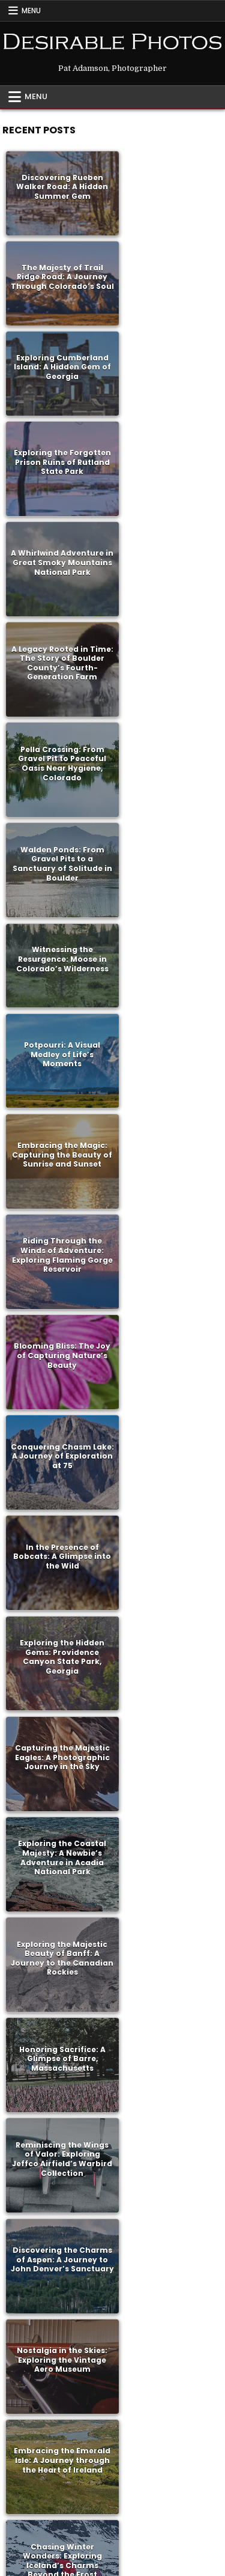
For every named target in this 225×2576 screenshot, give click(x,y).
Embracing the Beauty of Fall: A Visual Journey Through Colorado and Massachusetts (167, 1930)
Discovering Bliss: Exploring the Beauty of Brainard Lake (57, 1468)
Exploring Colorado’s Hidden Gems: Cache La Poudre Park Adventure (58, 2114)
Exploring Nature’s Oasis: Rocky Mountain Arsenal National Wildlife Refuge (57, 1653)
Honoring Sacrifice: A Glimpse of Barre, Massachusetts (167, 1008)
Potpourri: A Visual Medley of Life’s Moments (167, 547)
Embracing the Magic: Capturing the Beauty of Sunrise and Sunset (58, 639)
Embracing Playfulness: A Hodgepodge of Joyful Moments (167, 2114)
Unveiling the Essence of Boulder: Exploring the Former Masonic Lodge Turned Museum (167, 1377)
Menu (31, 10)
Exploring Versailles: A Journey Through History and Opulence (167, 1837)
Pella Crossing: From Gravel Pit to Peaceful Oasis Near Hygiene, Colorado (58, 455)
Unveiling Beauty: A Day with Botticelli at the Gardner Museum (167, 2390)
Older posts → (127, 2469)
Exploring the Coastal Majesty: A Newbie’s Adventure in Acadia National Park (167, 916)
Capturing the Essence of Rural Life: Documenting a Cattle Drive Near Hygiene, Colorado (167, 2298)
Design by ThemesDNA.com (112, 2564)
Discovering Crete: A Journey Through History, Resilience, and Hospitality (57, 1561)
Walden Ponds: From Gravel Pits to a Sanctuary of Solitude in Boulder (167, 455)
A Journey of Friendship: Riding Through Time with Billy (58, 2298)
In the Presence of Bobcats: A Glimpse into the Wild (57, 823)
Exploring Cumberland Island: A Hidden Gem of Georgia (57, 265)
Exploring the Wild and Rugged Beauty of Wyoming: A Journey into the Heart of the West (167, 1653)
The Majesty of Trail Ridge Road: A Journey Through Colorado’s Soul (167, 183)
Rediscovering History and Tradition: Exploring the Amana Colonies (58, 1377)
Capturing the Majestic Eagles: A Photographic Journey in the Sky (57, 916)
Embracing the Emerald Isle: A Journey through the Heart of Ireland (167, 1192)
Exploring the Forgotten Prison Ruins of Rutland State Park (167, 270)
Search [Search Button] (159, 2517)
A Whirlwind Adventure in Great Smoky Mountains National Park (57, 363)
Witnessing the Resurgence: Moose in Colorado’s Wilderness (57, 542)
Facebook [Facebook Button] (61, 2517)
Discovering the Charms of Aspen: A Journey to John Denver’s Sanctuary (167, 1100)
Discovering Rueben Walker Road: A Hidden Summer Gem (58, 183)
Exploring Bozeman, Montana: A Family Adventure (167, 1560)
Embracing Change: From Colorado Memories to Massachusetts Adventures (167, 2206)
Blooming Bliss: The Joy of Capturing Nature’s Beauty (57, 731)
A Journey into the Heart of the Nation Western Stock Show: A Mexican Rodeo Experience (57, 1745)
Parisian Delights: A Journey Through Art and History (58, 1837)
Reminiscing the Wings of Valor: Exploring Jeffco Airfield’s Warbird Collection (57, 1100)
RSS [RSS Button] (111, 2517)
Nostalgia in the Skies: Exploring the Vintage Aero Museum (58, 1192)
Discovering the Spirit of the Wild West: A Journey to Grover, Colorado (167, 2022)
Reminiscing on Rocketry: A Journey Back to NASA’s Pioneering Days (167, 1469)
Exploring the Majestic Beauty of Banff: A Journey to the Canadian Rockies (58, 1008)
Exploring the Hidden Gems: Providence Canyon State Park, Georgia (167, 823)
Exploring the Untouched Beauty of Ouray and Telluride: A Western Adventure (167, 1746)
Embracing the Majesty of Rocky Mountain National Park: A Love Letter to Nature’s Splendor (167, 1284)
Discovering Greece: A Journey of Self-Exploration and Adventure (58, 1929)
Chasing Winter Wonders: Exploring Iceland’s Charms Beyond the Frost (57, 1284)
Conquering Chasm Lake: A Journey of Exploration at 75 (167, 731)
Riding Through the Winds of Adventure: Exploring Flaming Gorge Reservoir (167, 639)
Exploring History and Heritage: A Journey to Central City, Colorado (57, 2390)
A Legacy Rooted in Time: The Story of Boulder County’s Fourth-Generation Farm (167, 362)
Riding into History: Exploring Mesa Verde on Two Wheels (57, 2206)
